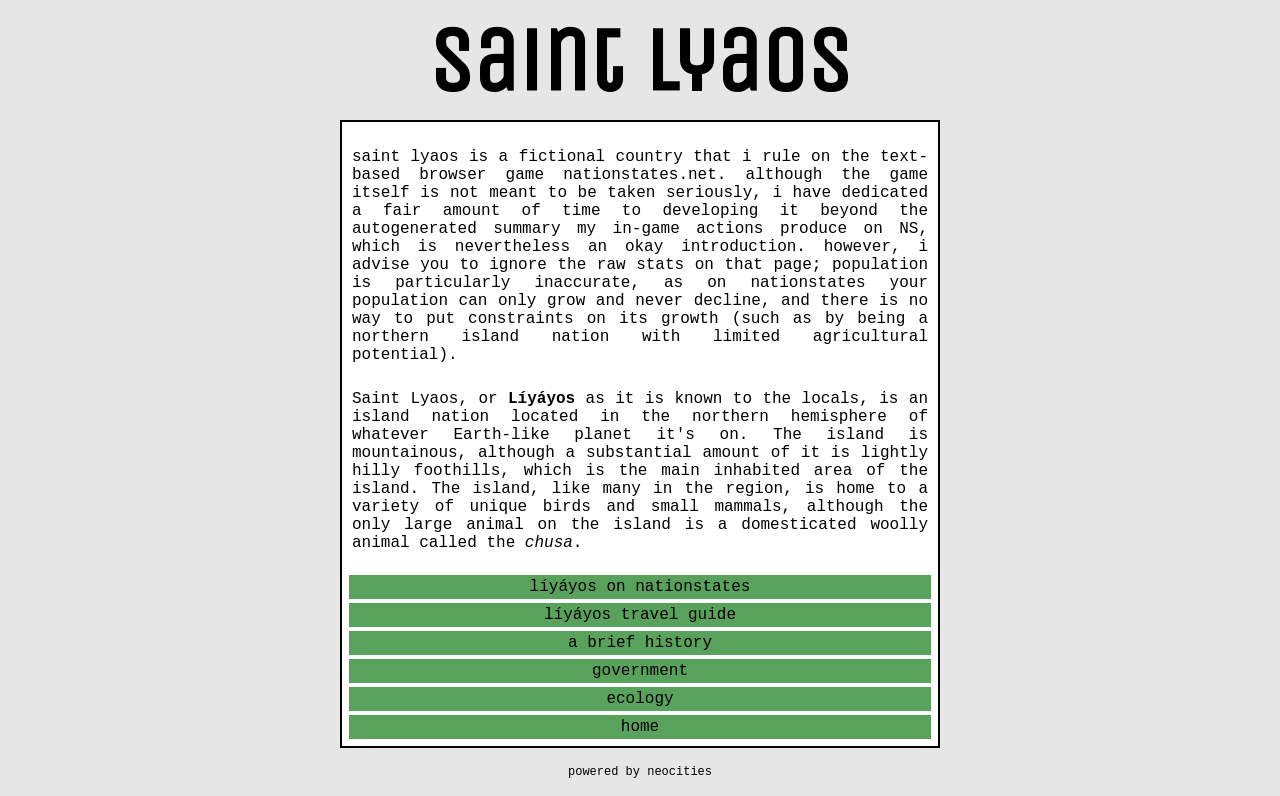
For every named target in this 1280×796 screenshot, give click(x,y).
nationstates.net (640, 175)
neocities (679, 772)
